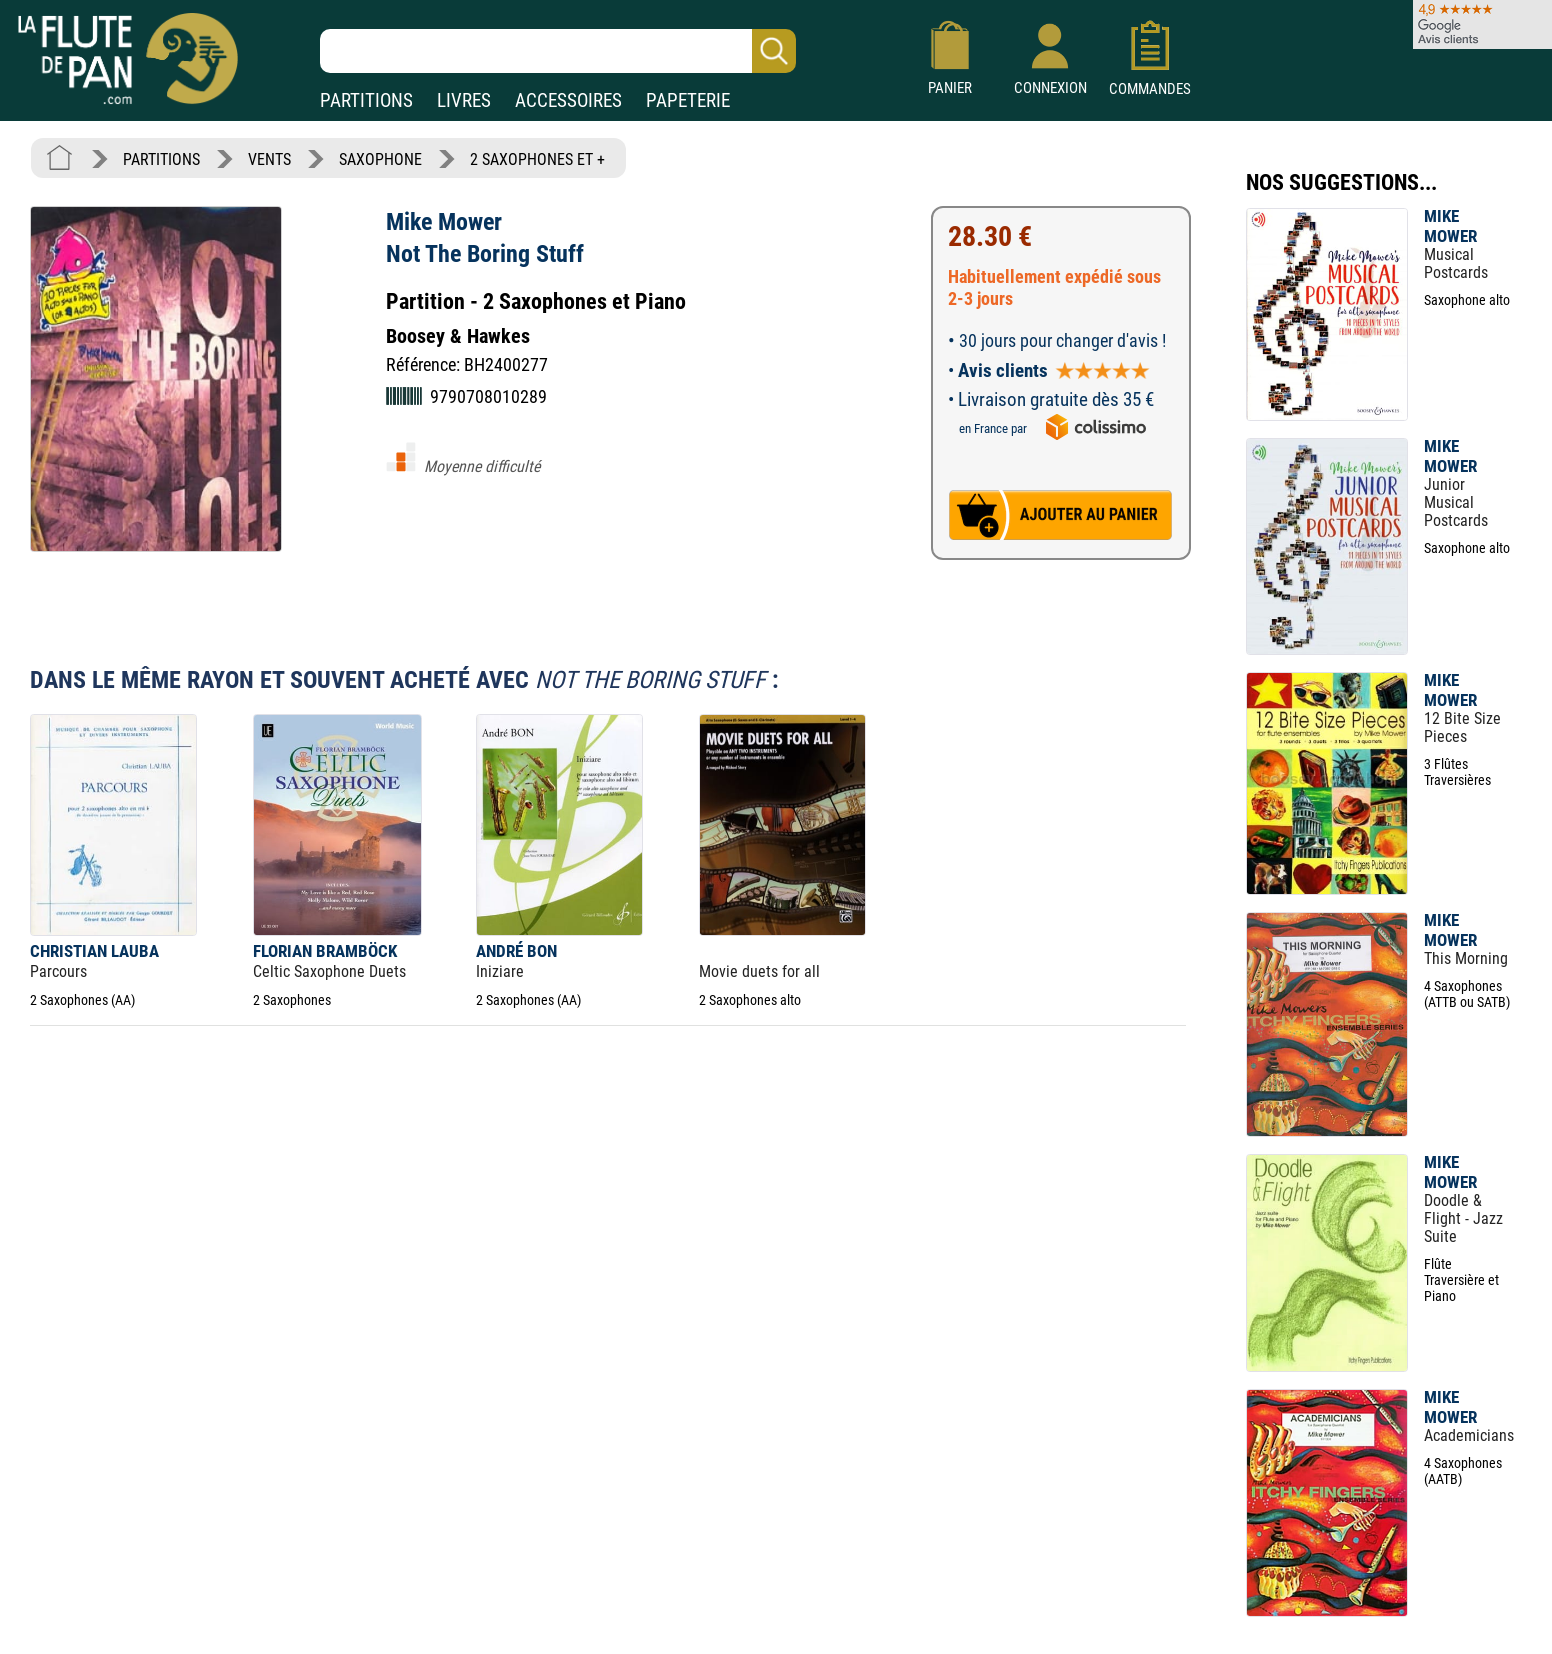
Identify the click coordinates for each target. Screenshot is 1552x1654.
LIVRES (464, 100)
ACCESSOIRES (568, 100)
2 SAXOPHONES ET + (537, 159)
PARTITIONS (366, 100)
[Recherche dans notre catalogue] (558, 51)
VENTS (269, 159)
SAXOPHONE (380, 159)
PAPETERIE (688, 100)
